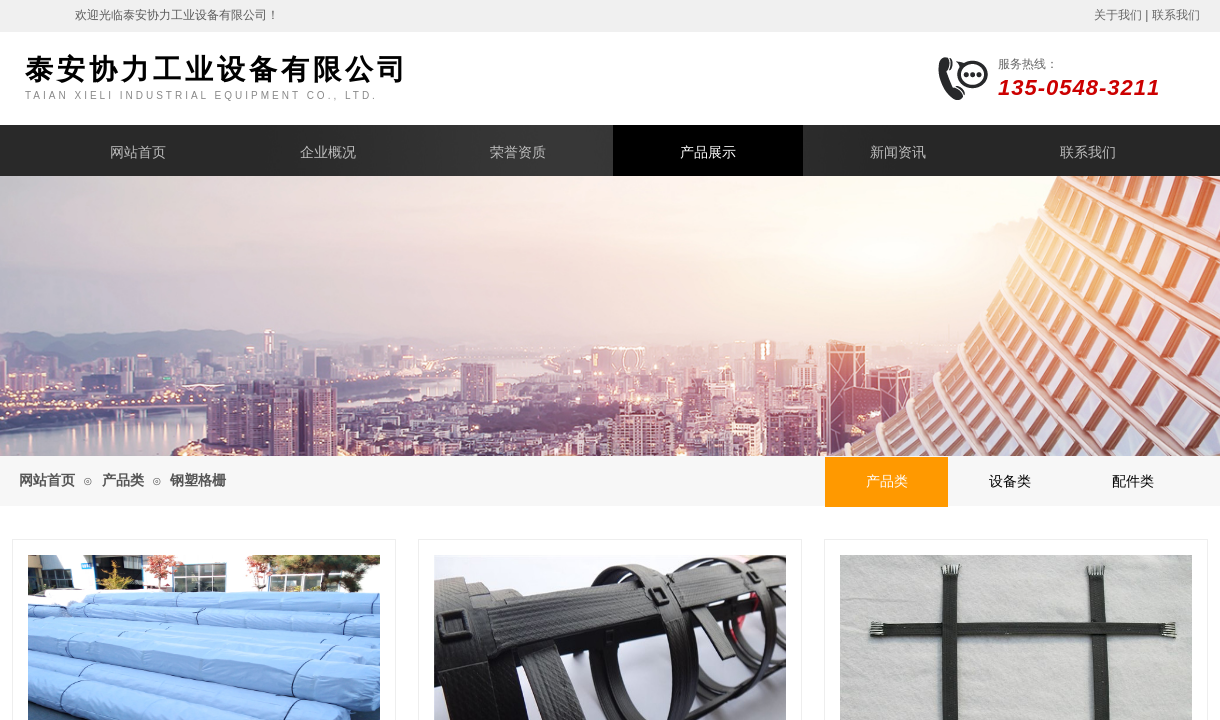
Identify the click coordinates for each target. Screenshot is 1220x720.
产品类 (123, 480)
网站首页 (138, 152)
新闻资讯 (898, 152)
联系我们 (1088, 152)
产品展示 (708, 152)
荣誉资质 (518, 152)
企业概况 (328, 152)
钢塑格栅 (198, 480)
